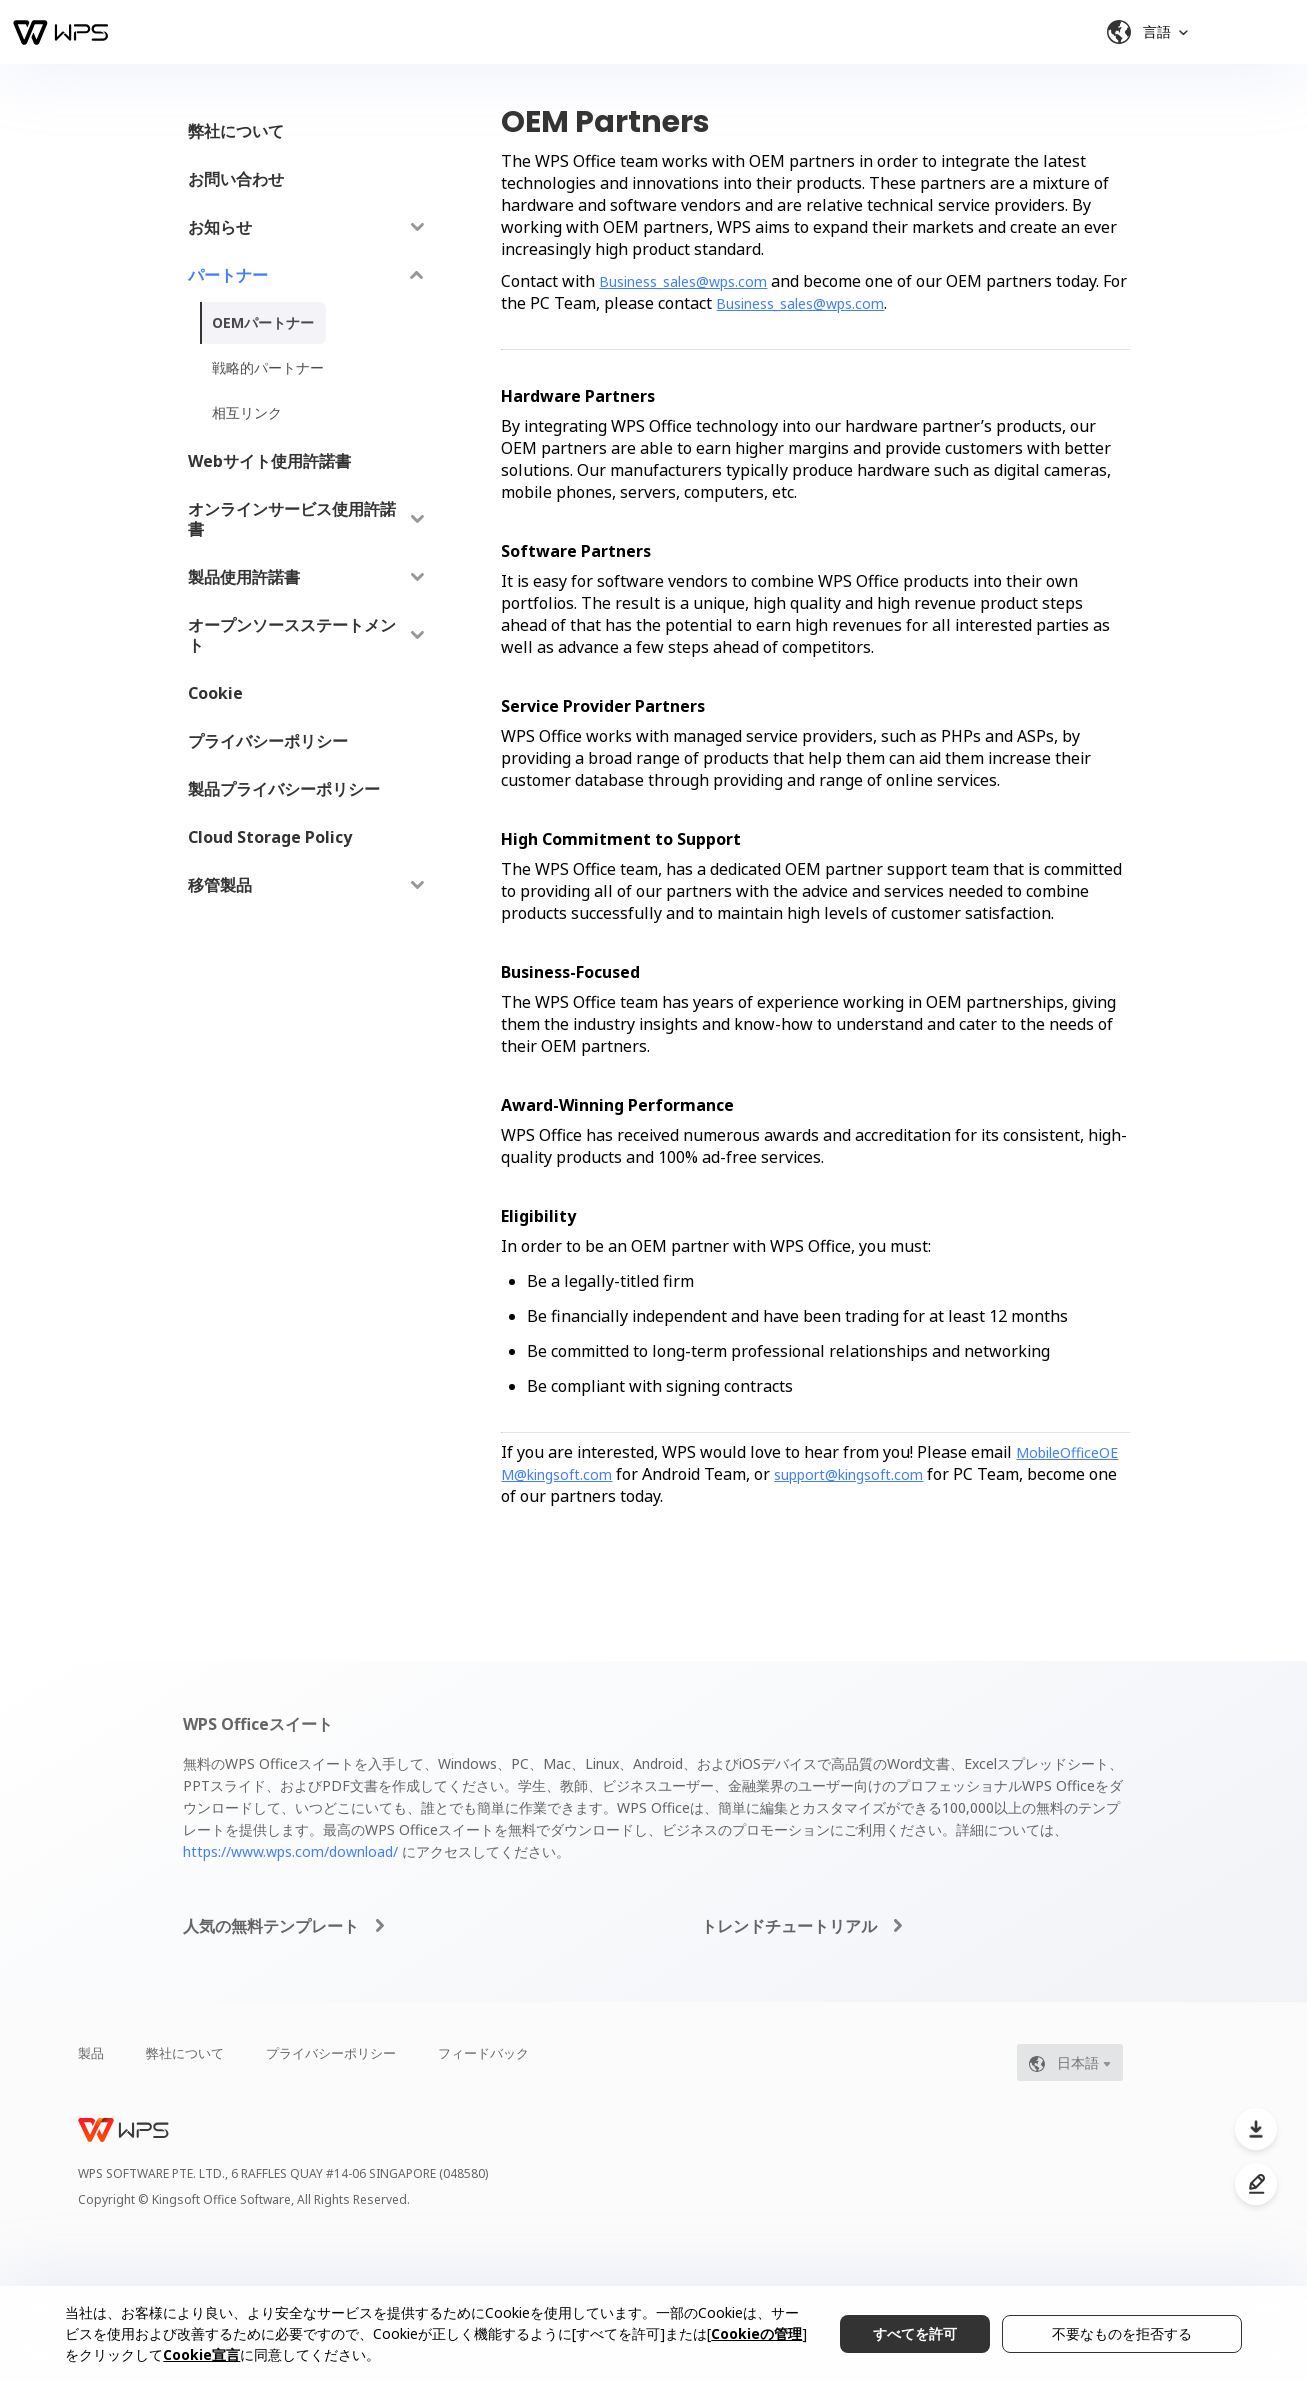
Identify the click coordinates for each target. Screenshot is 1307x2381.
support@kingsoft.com (848, 1474)
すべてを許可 (915, 2333)
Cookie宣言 (201, 2354)
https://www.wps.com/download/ (290, 1851)
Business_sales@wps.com (683, 281)
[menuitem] (306, 131)
